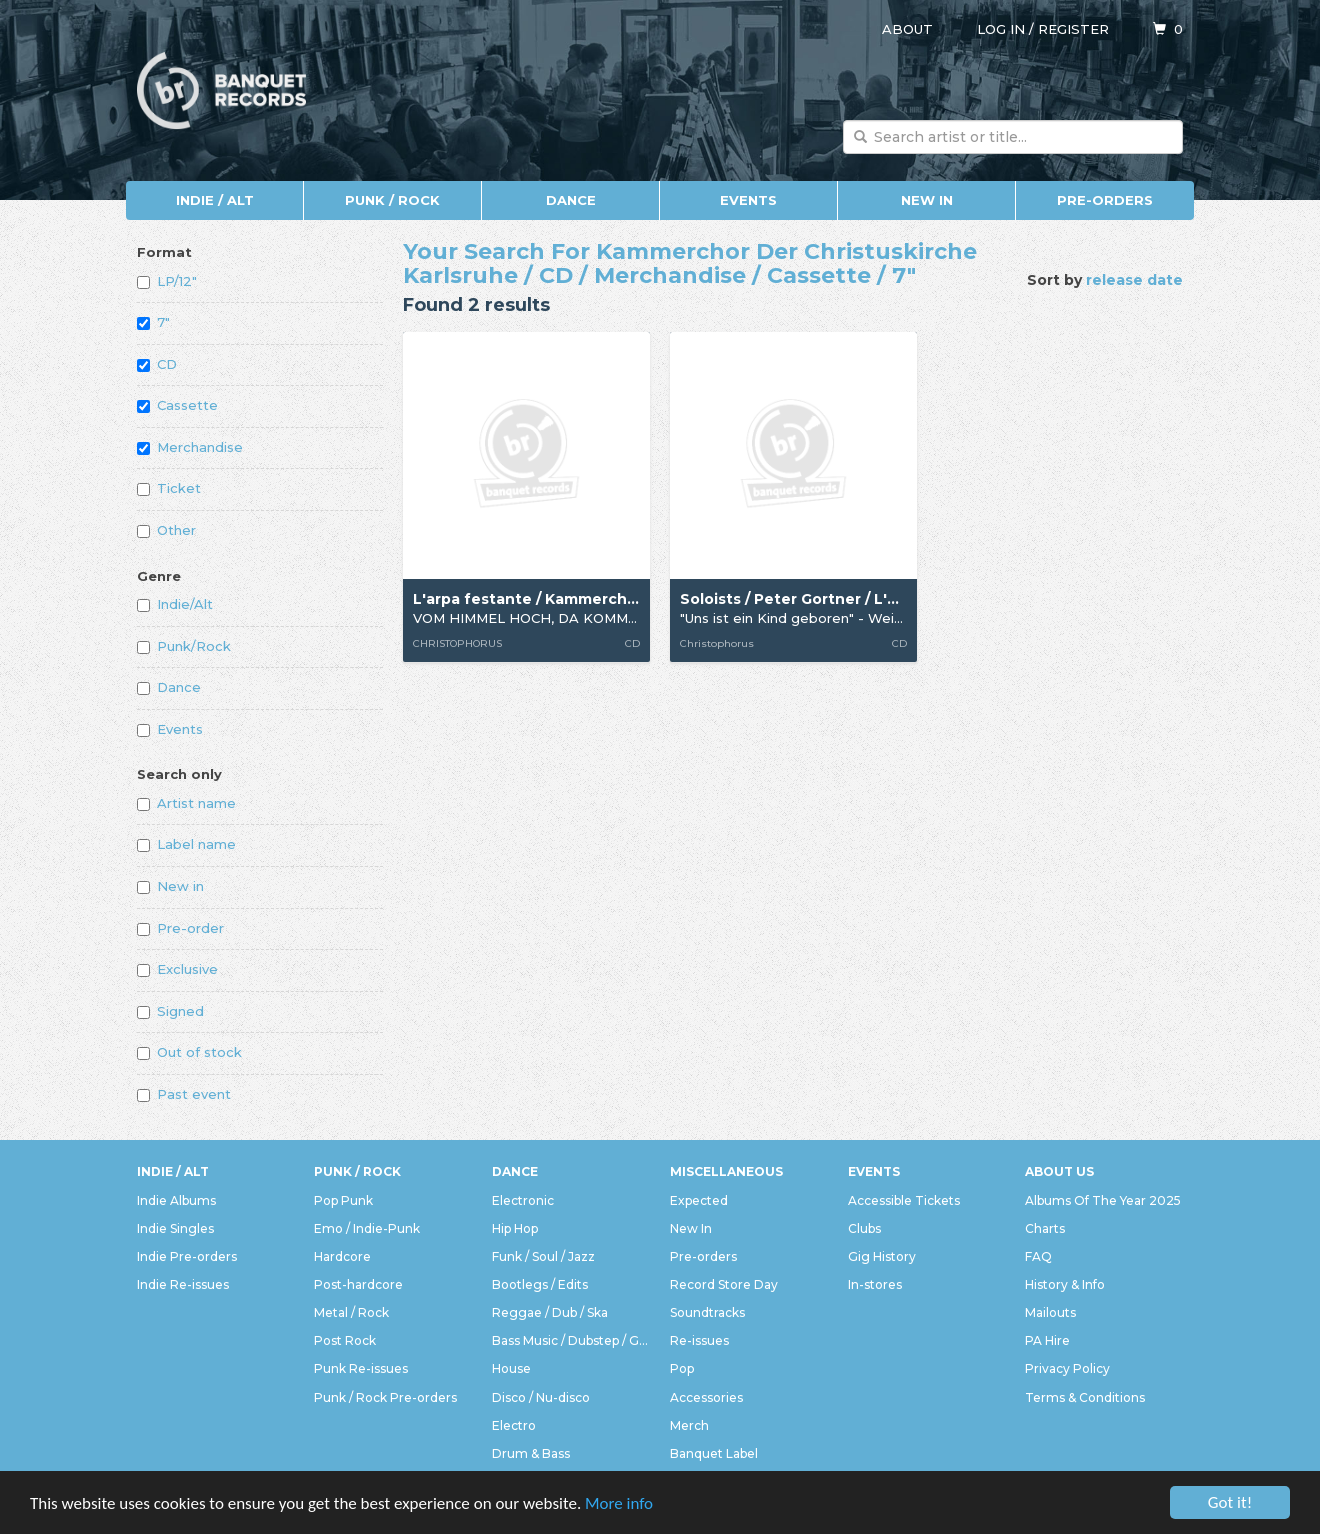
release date (1134, 280)
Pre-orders (1105, 200)
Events (748, 200)
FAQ (1038, 1256)
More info (619, 1504)
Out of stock (189, 1052)
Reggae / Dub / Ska (550, 1312)
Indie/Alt (175, 604)
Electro (514, 1425)
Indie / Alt (215, 200)
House (511, 1368)
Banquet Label (714, 1453)
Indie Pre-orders (187, 1256)
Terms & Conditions (1085, 1397)
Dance (571, 200)
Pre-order (180, 928)
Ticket (169, 488)
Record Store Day (724, 1284)
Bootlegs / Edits (540, 1284)
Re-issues (699, 1340)
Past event (184, 1094)
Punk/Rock (184, 646)
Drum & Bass (531, 1453)
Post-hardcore (358, 1284)
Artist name (186, 803)
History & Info (1065, 1284)
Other (166, 530)
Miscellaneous (726, 1171)
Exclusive (177, 969)
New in (170, 886)
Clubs (864, 1228)
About (907, 29)
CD (157, 364)
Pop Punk (343, 1200)
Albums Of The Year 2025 (1103, 1200)
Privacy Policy (1067, 1368)
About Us (1059, 1171)
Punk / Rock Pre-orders (385, 1397)
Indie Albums (176, 1200)
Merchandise (190, 447)
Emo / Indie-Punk (367, 1228)
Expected (699, 1200)
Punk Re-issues (361, 1368)
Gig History (882, 1256)
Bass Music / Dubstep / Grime (571, 1340)
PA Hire (1047, 1340)
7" (153, 322)
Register (1073, 29)
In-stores (875, 1284)
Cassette (177, 405)
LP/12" (167, 281)
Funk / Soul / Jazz (543, 1256)
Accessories (706, 1397)
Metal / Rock (351, 1312)
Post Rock (345, 1340)
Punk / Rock (392, 200)
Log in (1001, 29)
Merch (689, 1425)
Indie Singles (175, 1228)
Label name (186, 844)
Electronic (523, 1200)
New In (927, 200)
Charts (1045, 1228)
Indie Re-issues (183, 1284)
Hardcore (342, 1256)
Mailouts (1050, 1312)
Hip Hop (515, 1228)
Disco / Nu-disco (541, 1397)
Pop (682, 1368)
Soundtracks (707, 1312)
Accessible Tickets (904, 1200)
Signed (170, 1011)
